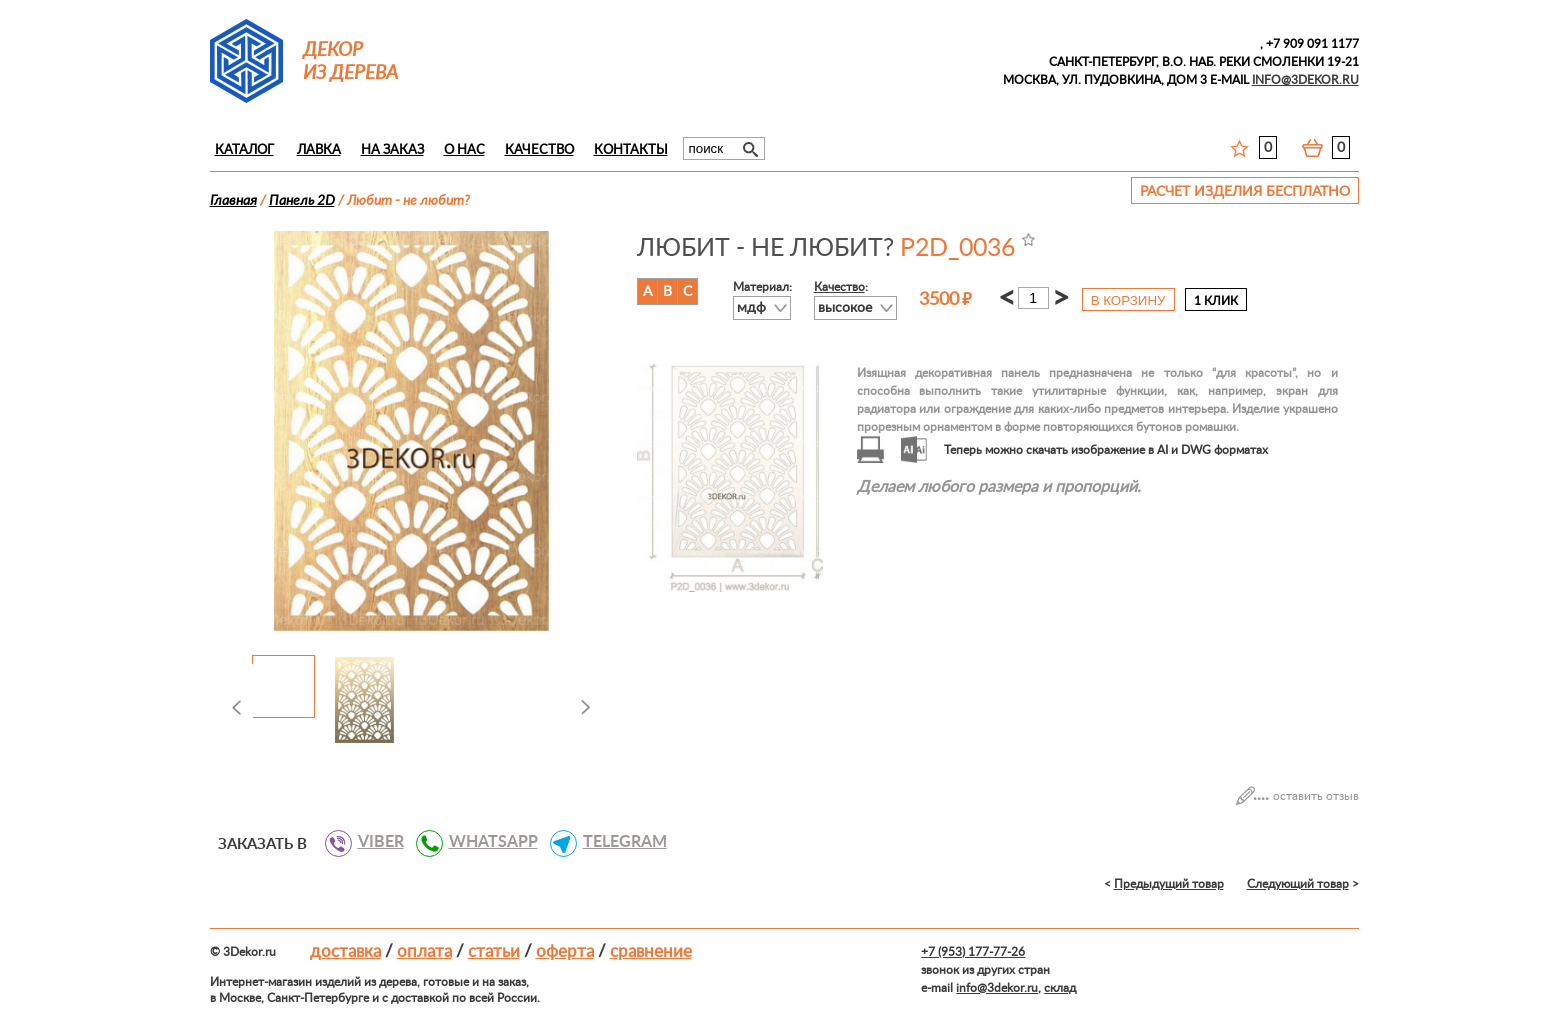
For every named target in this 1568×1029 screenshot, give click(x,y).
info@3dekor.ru (997, 988)
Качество (539, 150)
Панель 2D (302, 201)
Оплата (424, 951)
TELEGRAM (617, 842)
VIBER (373, 842)
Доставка (345, 951)
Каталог (244, 150)
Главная (233, 201)
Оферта (565, 951)
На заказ (392, 150)
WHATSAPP (486, 842)
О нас (464, 150)
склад (1060, 988)
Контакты (631, 150)
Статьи (494, 951)
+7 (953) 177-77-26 (973, 952)
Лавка (319, 150)
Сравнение (651, 951)
